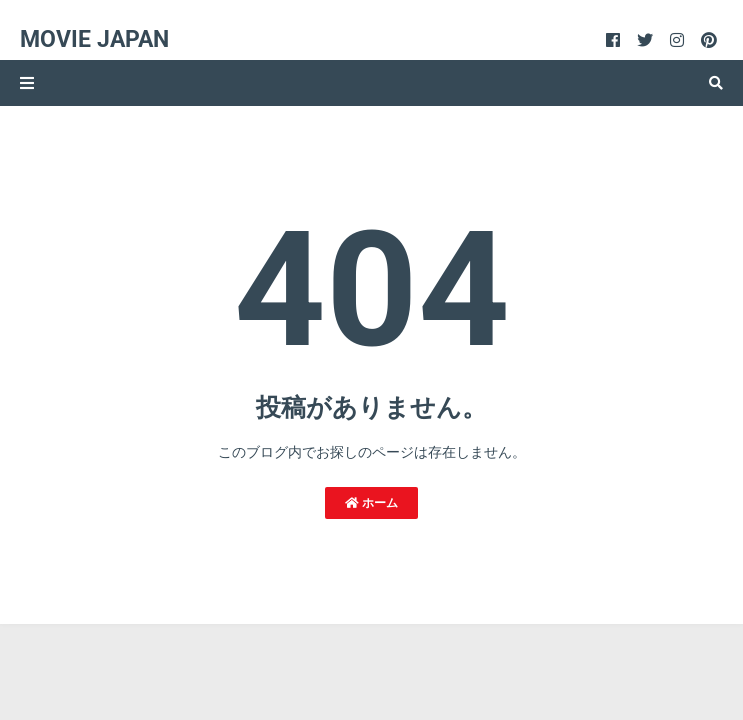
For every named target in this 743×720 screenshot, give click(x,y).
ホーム (371, 503)
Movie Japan (94, 39)
